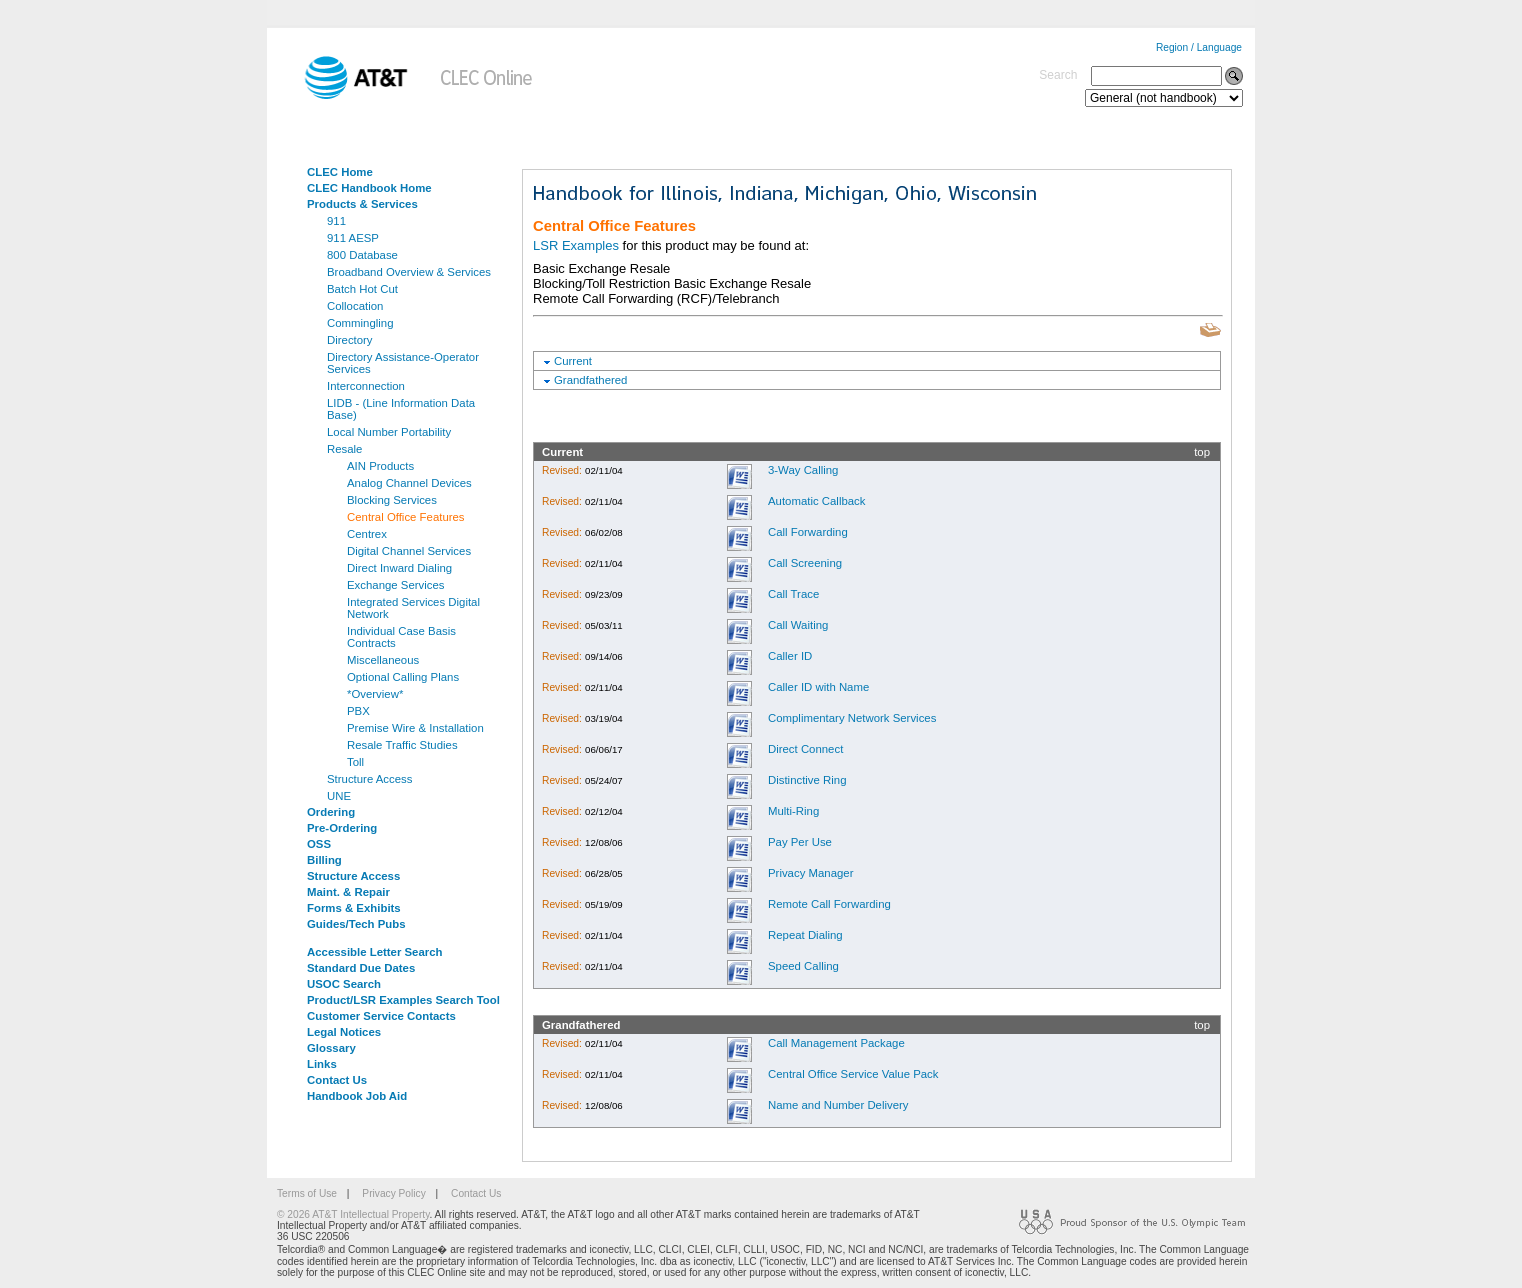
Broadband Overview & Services (409, 272)
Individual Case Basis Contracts (401, 637)
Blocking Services (392, 500)
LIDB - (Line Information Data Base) (401, 409)
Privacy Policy (393, 1193)
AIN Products (380, 466)
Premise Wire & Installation (415, 728)
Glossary (331, 1048)
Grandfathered (590, 380)
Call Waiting (798, 625)
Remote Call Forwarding (829, 904)
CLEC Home (340, 172)
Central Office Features (406, 517)
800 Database (362, 255)
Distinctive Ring (807, 780)
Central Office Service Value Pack (853, 1074)
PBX (358, 711)
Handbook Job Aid (357, 1096)
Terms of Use (307, 1193)
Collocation (355, 306)
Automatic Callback (817, 501)
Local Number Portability (389, 432)
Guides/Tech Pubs (356, 924)
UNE (339, 796)
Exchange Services (396, 585)
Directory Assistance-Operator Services (403, 363)
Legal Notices (344, 1032)
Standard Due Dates (361, 968)
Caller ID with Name (818, 687)
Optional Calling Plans (403, 677)
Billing (324, 860)
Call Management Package (836, 1043)
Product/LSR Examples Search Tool (403, 1000)
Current (573, 361)
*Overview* (375, 694)
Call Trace (793, 594)
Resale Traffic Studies (402, 745)
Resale (344, 449)
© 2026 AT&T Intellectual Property (353, 1214)
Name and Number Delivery (838, 1105)
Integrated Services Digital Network (413, 608)
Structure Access (369, 779)
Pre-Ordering (342, 828)
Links (322, 1064)
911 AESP (353, 238)
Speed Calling (803, 966)
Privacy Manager (810, 873)
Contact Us (337, 1080)
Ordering (331, 812)
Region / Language (1199, 47)
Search (1058, 75)
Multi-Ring (793, 811)
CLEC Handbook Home (369, 188)
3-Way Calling (803, 470)
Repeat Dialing (805, 935)
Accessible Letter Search (375, 952)
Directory (350, 340)
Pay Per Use (800, 842)
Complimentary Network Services (852, 718)
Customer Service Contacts (381, 1016)
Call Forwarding (808, 532)
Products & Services (362, 204)
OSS (319, 844)
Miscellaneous (383, 660)
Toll (355, 762)
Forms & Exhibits (354, 908)
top (1202, 452)
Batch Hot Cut (362, 289)
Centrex (367, 534)
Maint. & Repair (348, 892)
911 (336, 221)
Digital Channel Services (409, 551)
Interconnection (366, 386)
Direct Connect (805, 749)
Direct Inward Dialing (399, 568)
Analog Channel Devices (409, 483)
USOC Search (344, 984)
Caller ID (790, 656)
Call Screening (805, 563)
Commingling (360, 323)
